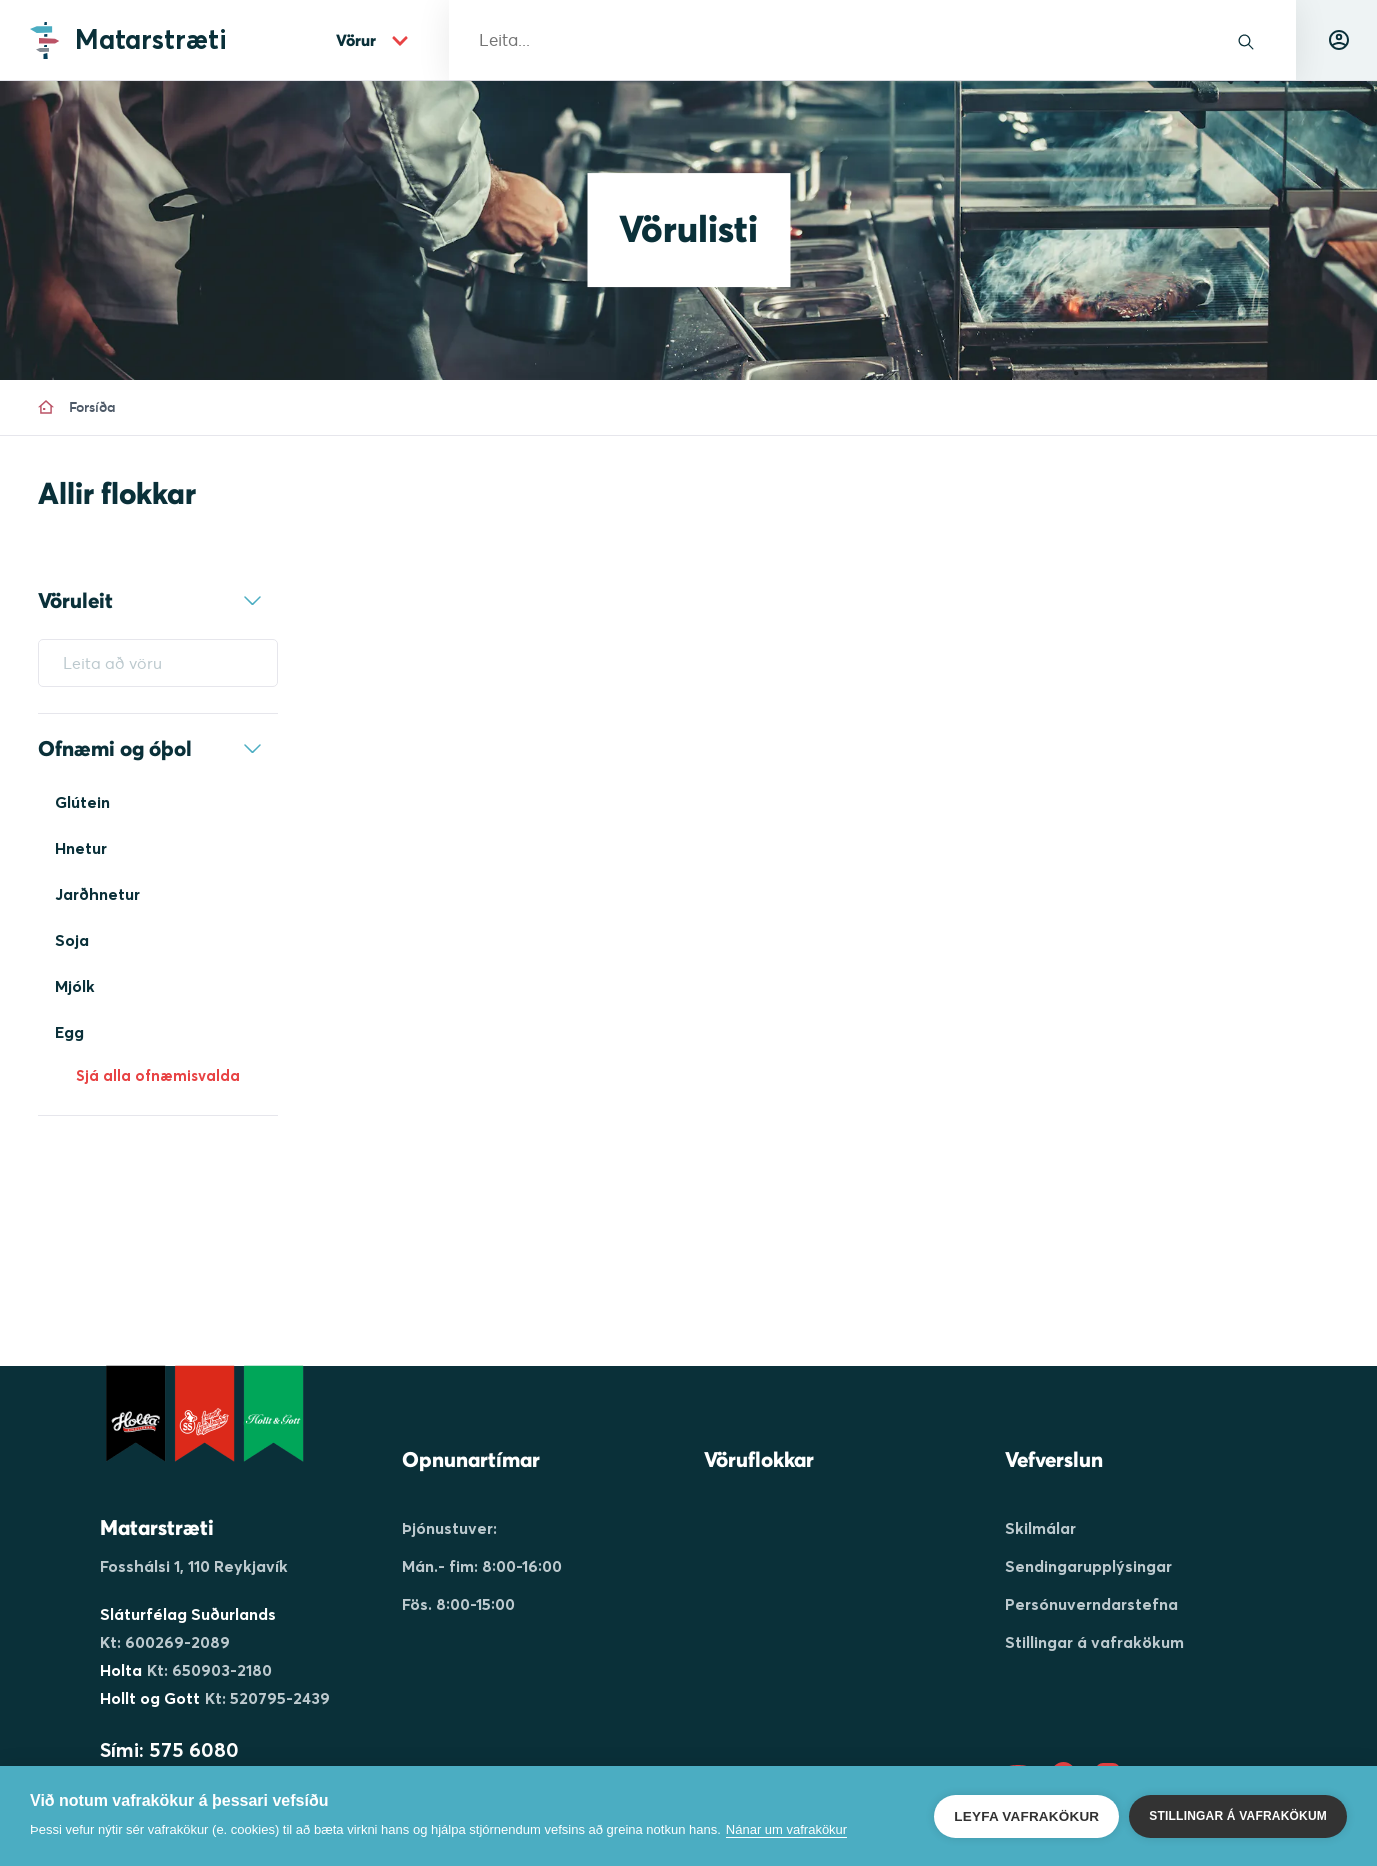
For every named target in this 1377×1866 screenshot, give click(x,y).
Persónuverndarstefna (1091, 1604)
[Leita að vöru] (158, 663)
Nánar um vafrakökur (786, 1829)
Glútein (82, 802)
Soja (72, 940)
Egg (69, 1032)
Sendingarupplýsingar (1088, 1566)
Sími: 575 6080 (169, 1749)
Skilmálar (1040, 1528)
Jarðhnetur (97, 894)
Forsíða (77, 407)
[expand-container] (253, 601)
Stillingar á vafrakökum (1094, 1642)
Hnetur (81, 848)
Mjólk (75, 986)
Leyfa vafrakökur (1026, 1816)
